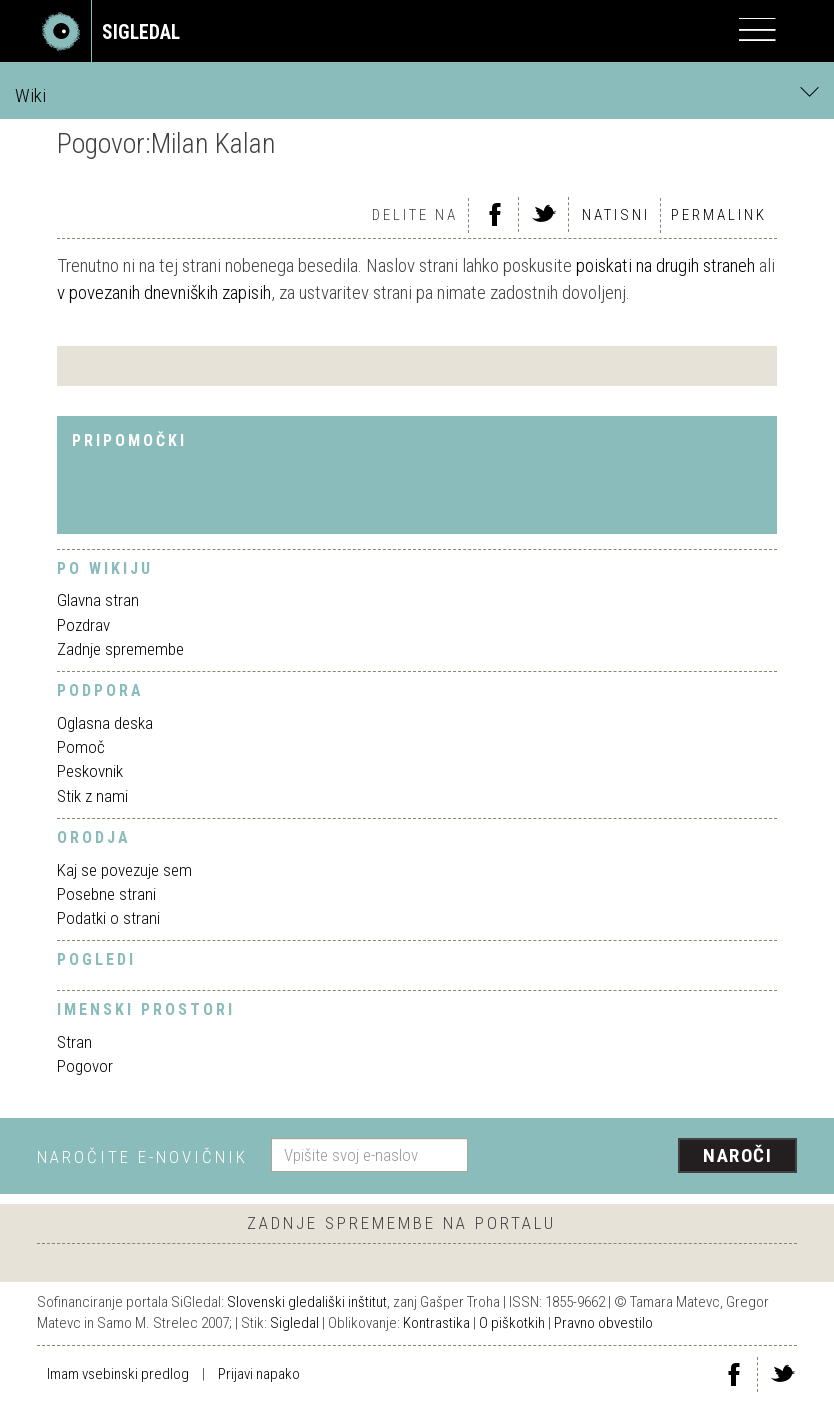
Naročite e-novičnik (142, 1157)
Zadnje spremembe (120, 649)
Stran (74, 1042)
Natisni (616, 215)
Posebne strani (106, 894)
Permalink (719, 215)
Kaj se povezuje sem (124, 870)
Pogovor (85, 1066)
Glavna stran (98, 600)
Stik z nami (92, 796)
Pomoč (81, 747)
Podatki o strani (108, 918)
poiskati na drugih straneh (665, 265)
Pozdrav (83, 625)
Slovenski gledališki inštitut (307, 1302)
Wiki (417, 94)
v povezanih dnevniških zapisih (164, 292)
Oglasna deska (105, 723)
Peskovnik (90, 771)
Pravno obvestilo (603, 1323)
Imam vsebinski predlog (118, 1374)
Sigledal (294, 1323)
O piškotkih (512, 1323)
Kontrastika (436, 1323)
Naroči (737, 1155)
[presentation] (640, 1157)
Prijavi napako (259, 1374)
